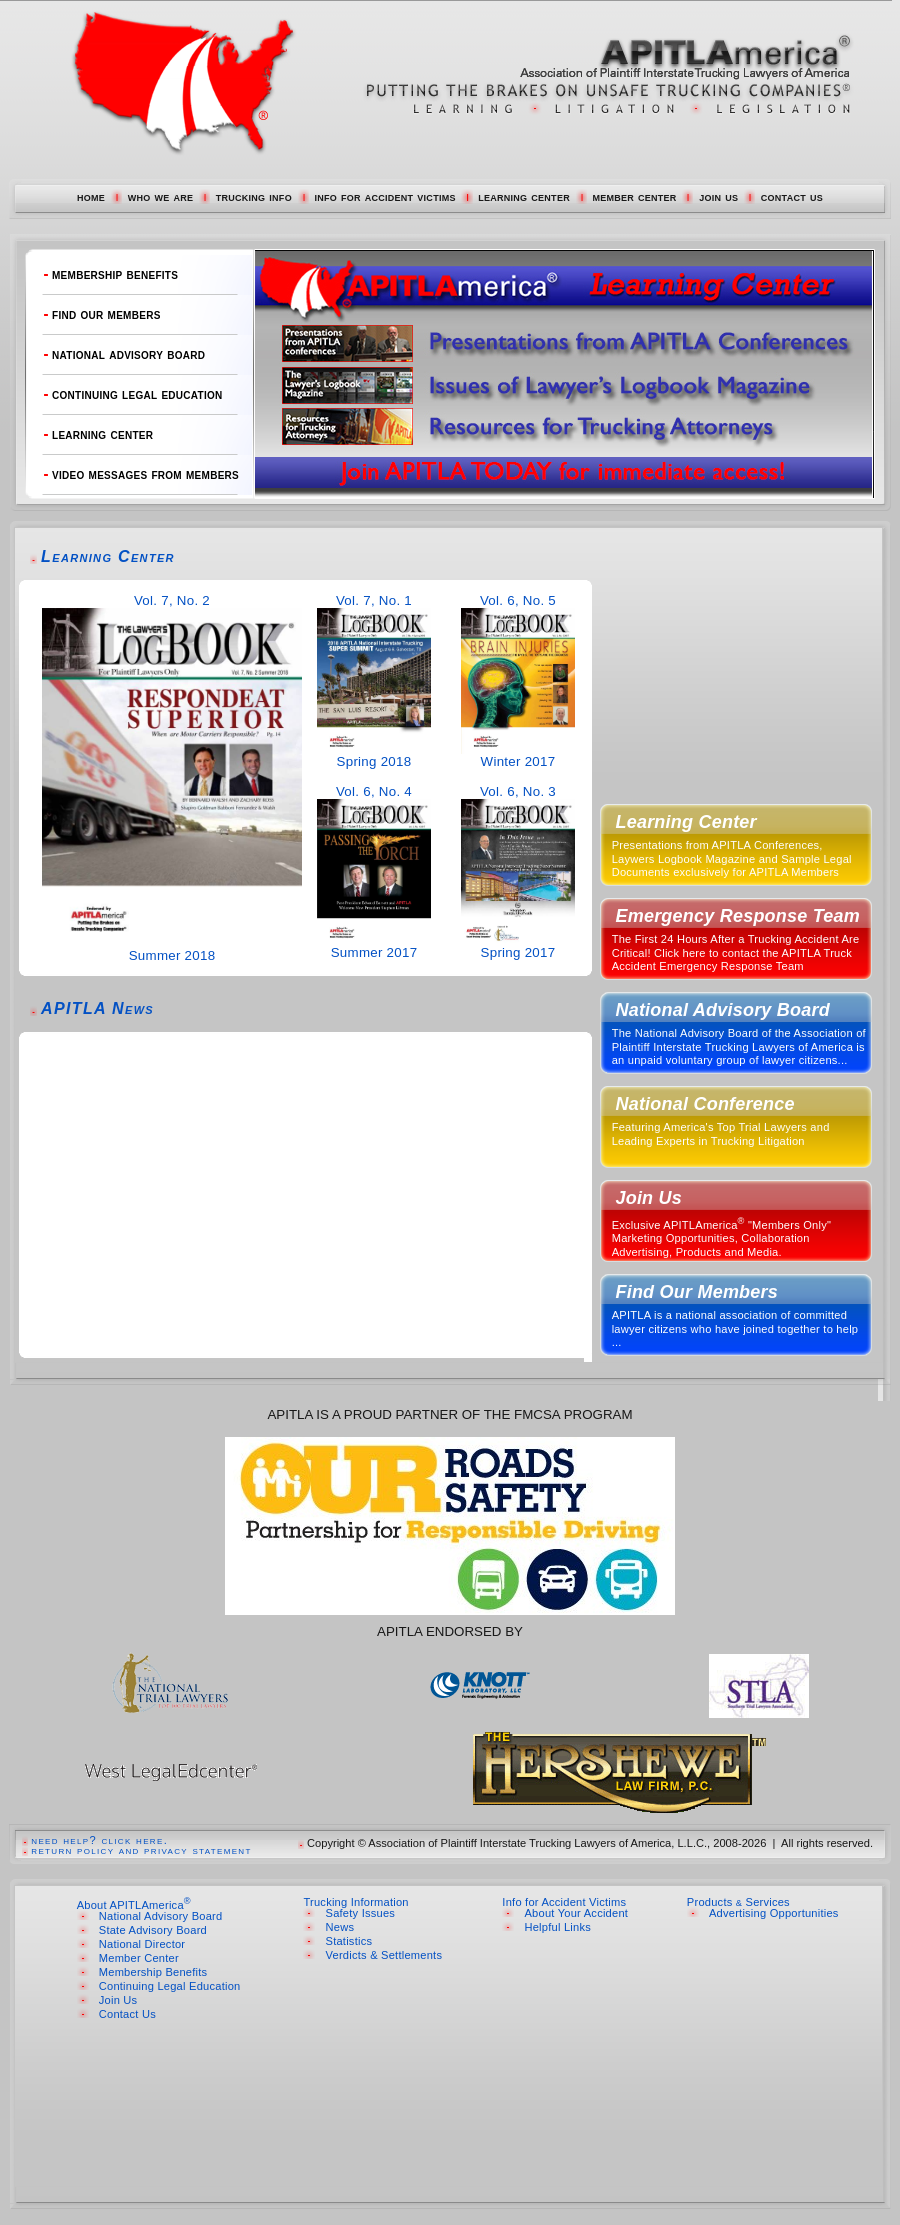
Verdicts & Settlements (384, 1955)
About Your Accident (576, 1913)
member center (634, 196)
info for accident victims (384, 196)
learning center (524, 196)
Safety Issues (361, 1913)
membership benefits (115, 274)
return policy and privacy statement (141, 1850)
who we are (161, 196)
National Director (142, 1944)
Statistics (349, 1941)
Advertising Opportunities (774, 1913)
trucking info (254, 196)
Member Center (139, 1958)
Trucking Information (355, 1902)
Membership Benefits (153, 1972)
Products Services (738, 1902)
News (340, 1927)
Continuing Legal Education (170, 1986)
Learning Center (108, 556)
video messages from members (145, 474)
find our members (106, 314)
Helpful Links (557, 1927)
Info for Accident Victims (564, 1902)
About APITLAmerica (134, 1905)
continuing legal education (137, 394)
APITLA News (97, 1008)
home (91, 196)
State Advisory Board (153, 1930)
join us (718, 196)
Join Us (118, 2000)
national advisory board (128, 354)
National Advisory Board (161, 1916)
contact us (792, 196)
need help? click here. (99, 1840)
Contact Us (127, 2014)
